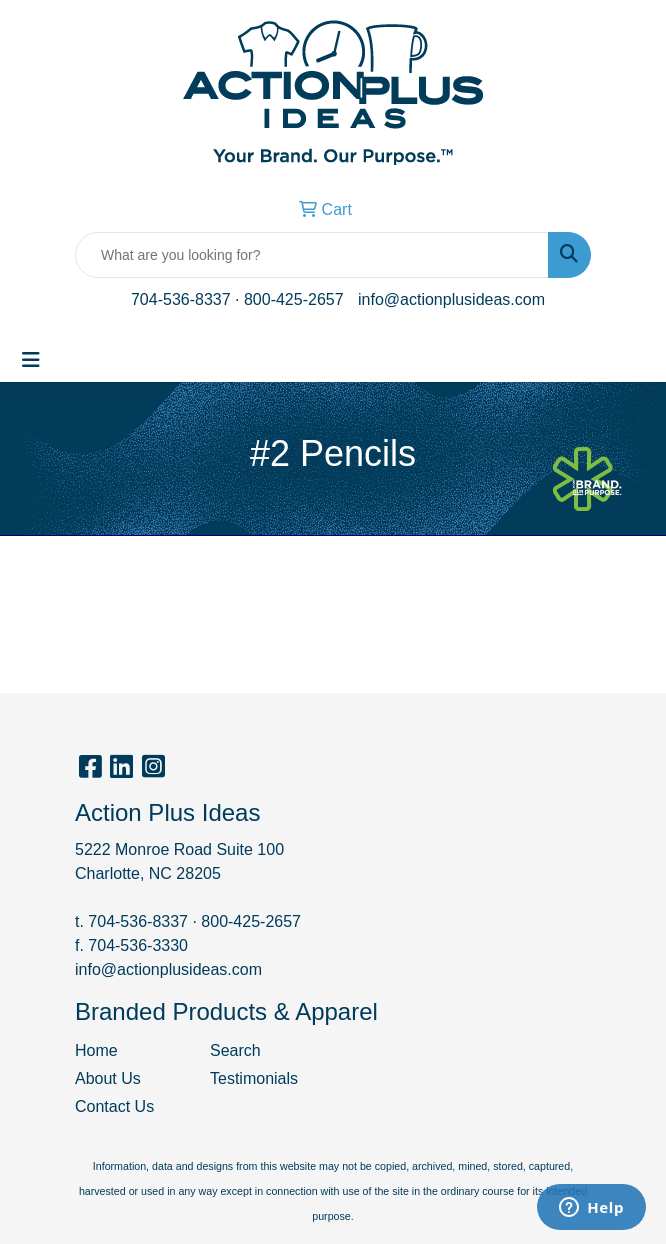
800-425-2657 (294, 299)
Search (235, 1050)
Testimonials (254, 1078)
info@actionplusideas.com (451, 299)
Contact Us (114, 1106)
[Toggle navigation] (31, 360)
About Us (108, 1078)
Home (96, 1050)
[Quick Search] (312, 255)
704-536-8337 (181, 299)
